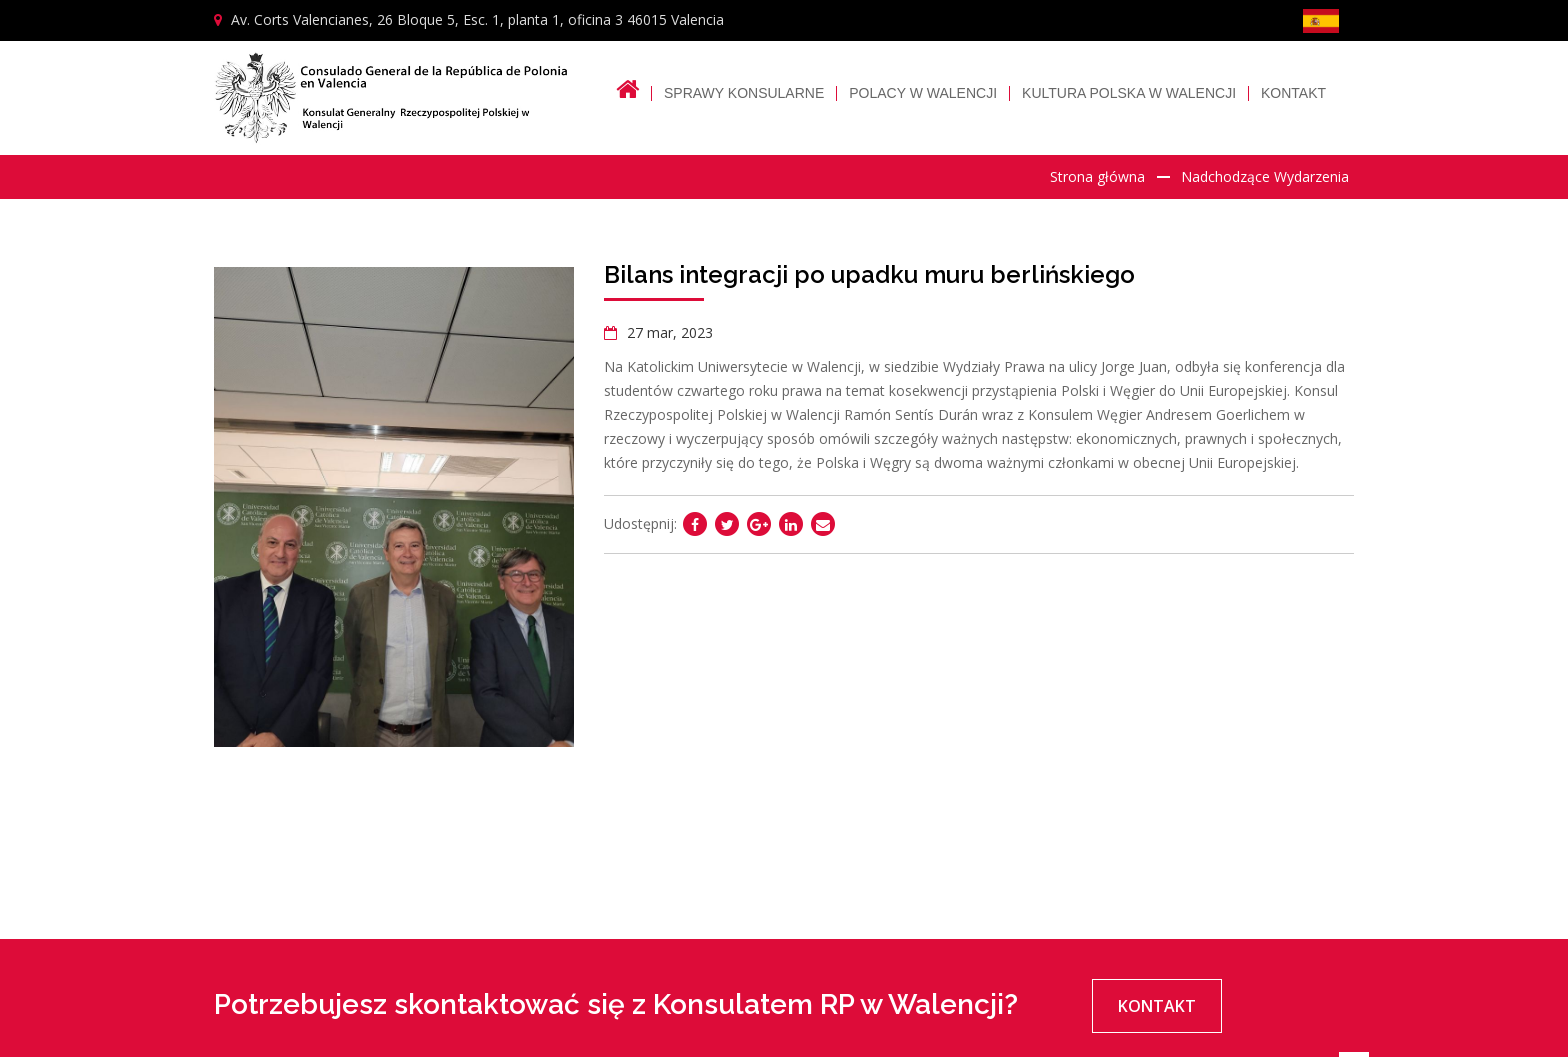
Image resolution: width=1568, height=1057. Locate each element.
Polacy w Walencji (923, 93)
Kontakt (1293, 93)
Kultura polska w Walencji (1129, 93)
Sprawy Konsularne (744, 93)
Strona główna (1097, 176)
